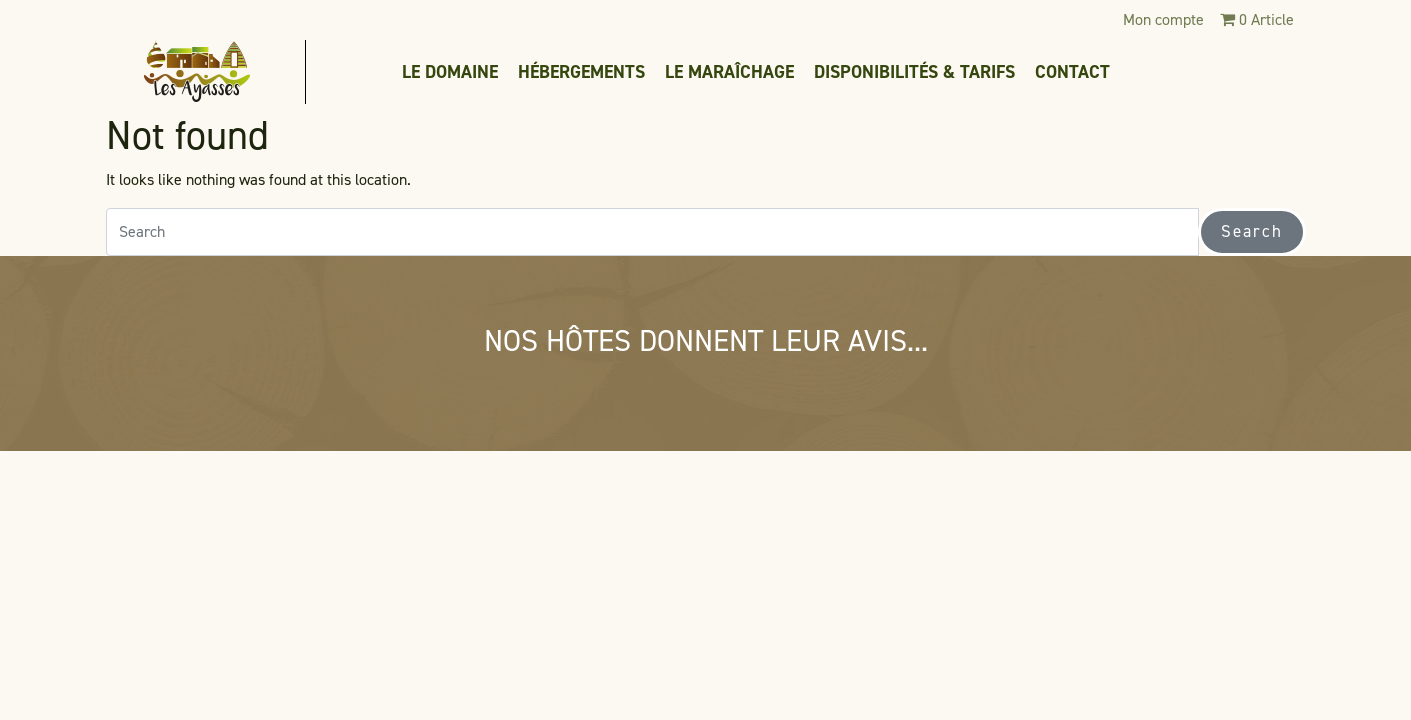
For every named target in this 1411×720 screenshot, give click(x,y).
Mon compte (1163, 19)
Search (1252, 231)
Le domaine (450, 72)
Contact (1072, 72)
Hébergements (581, 72)
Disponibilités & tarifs (914, 72)
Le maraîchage (729, 72)
